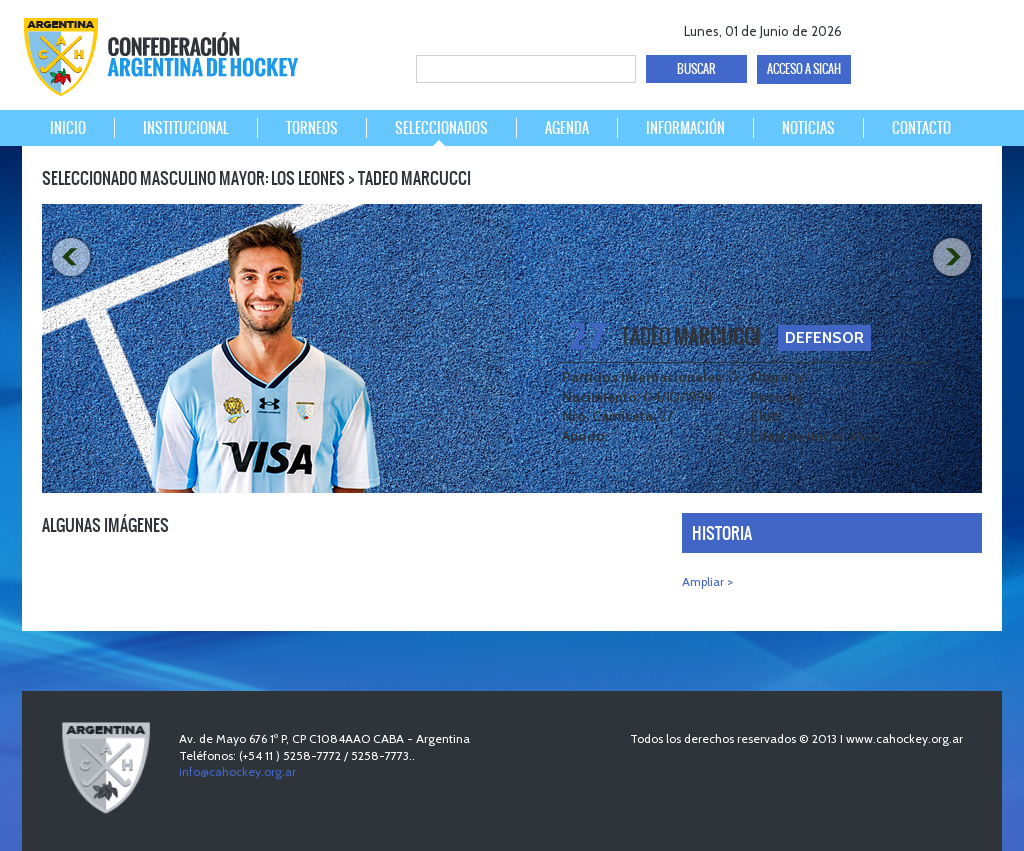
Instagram (978, 27)
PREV (69, 258)
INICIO (68, 128)
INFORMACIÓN (685, 128)
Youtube (943, 27)
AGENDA (567, 128)
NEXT (955, 258)
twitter (908, 27)
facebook (873, 27)
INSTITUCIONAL (186, 128)
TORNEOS (312, 128)
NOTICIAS (808, 128)
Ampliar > (707, 581)
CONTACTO (921, 128)
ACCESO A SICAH (804, 69)
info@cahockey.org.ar (237, 771)
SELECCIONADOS (441, 128)
